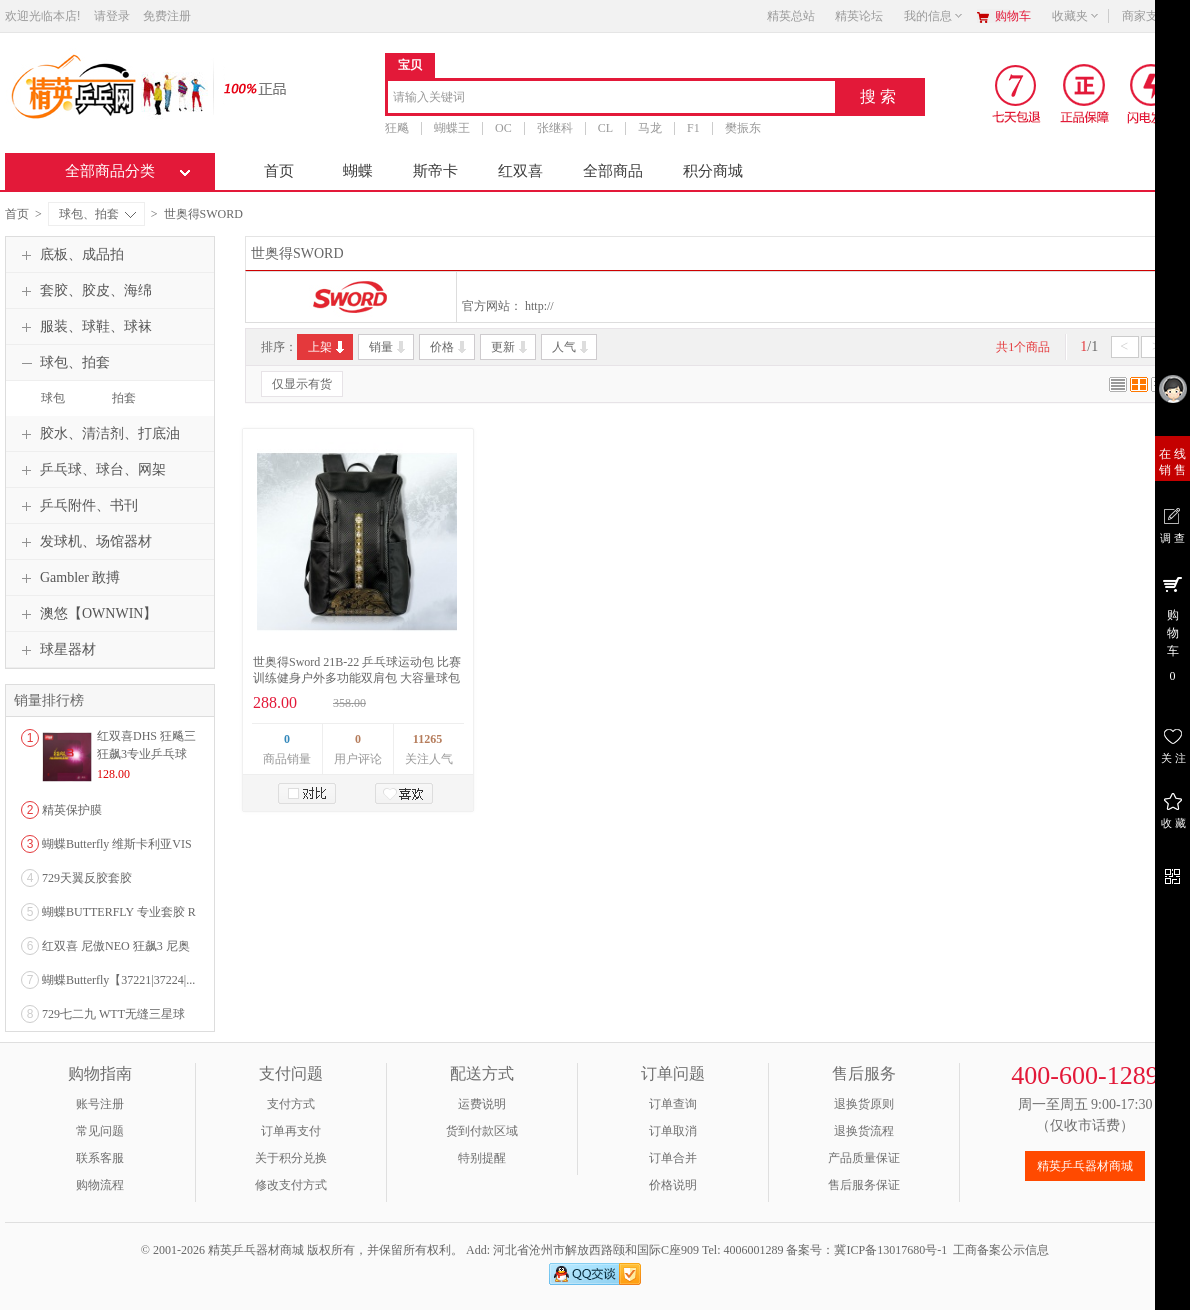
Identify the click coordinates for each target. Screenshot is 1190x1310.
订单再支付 (291, 1131)
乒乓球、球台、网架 (91, 470)
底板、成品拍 (70, 255)
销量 (388, 347)
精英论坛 (859, 16)
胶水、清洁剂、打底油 (98, 434)
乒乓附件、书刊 (77, 506)
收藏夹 (1076, 16)
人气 (571, 347)
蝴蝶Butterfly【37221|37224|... (118, 980)
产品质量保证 (864, 1158)
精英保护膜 (72, 810)
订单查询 (673, 1104)
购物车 (1013, 16)
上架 (327, 347)
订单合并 (673, 1158)
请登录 (112, 16)
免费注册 (167, 16)
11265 (427, 739)
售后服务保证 (864, 1185)
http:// (539, 306)
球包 (53, 398)
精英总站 (791, 16)
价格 (449, 347)
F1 (693, 128)
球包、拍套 (97, 214)
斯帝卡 (435, 171)
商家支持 (1152, 16)
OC (503, 128)
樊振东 (743, 128)
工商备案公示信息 (1001, 1250)
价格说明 (673, 1185)
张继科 (555, 128)
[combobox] (611, 98)
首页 (279, 171)
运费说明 (482, 1104)
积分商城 (713, 171)
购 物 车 (1172, 628)
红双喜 (520, 171)
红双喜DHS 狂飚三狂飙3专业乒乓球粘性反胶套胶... (146, 754)
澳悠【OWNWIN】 (86, 614)
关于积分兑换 (291, 1158)
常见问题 (100, 1131)
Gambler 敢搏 (68, 578)
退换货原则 (864, 1104)
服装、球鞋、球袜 (84, 327)
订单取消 (673, 1131)
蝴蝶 (358, 171)
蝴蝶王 (452, 128)
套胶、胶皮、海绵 (84, 291)
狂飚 (397, 128)
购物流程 (100, 1185)
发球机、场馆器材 (84, 542)
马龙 (650, 128)
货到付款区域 (482, 1131)
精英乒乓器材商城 (1085, 1166)
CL (605, 128)
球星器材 (56, 650)
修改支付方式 (291, 1185)
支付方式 (291, 1104)
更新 (510, 347)
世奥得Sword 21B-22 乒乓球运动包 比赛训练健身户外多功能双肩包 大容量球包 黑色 (357, 678)
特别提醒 (482, 1158)
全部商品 (613, 171)
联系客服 (100, 1158)
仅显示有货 (302, 384)
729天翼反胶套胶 (87, 878)
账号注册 (100, 1104)
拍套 (124, 398)
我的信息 (934, 16)
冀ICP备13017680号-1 (890, 1250)
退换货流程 (864, 1131)
